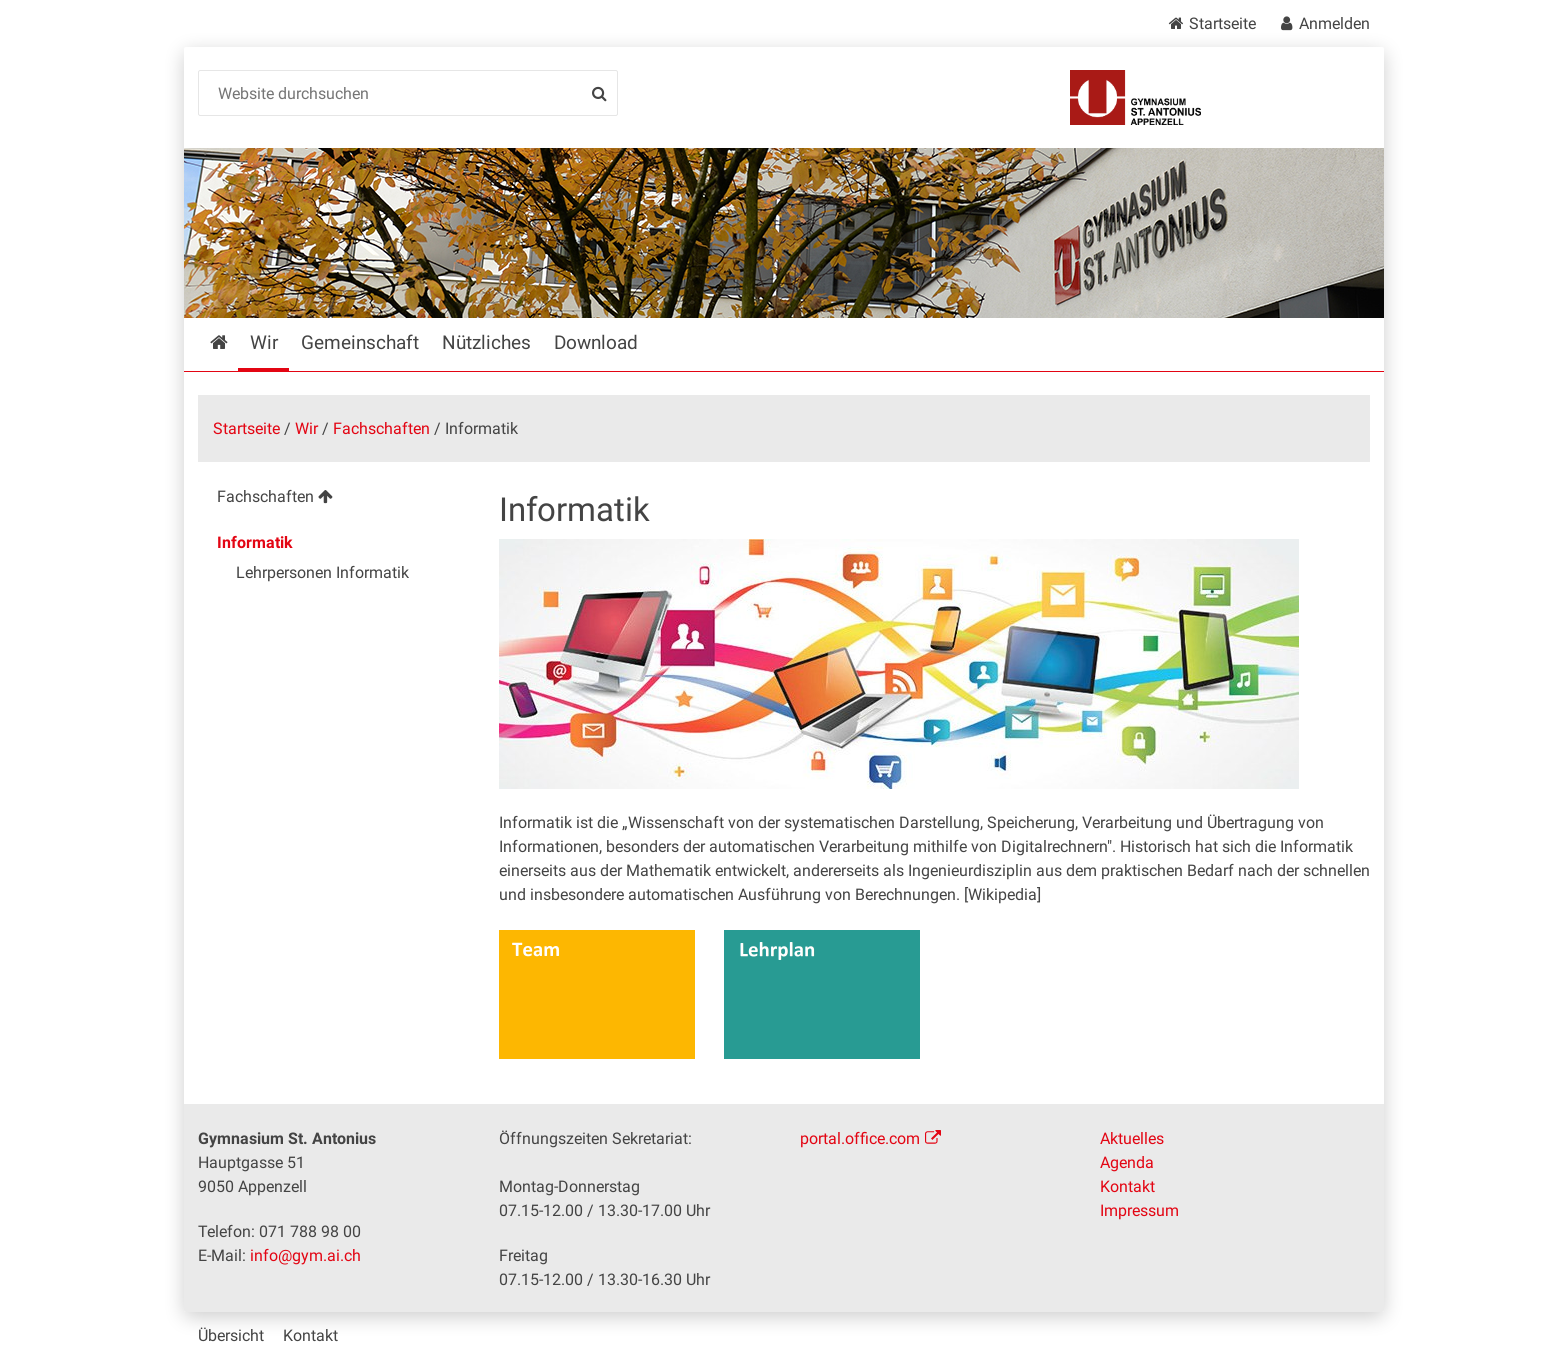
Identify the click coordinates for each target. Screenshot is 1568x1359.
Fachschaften (381, 428)
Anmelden (1334, 23)
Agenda (1127, 1162)
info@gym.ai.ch (305, 1255)
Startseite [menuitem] (233, 342)
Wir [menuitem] (264, 342)
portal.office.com (860, 1138)
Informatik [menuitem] (255, 542)
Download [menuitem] (596, 342)
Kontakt (1127, 1186)
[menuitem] (332, 499)
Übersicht (231, 1335)
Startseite (1222, 23)
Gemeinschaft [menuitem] (360, 342)
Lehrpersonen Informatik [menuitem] (322, 572)
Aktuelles (1132, 1138)
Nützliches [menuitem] (486, 342)
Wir (306, 428)
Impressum (1139, 1210)
